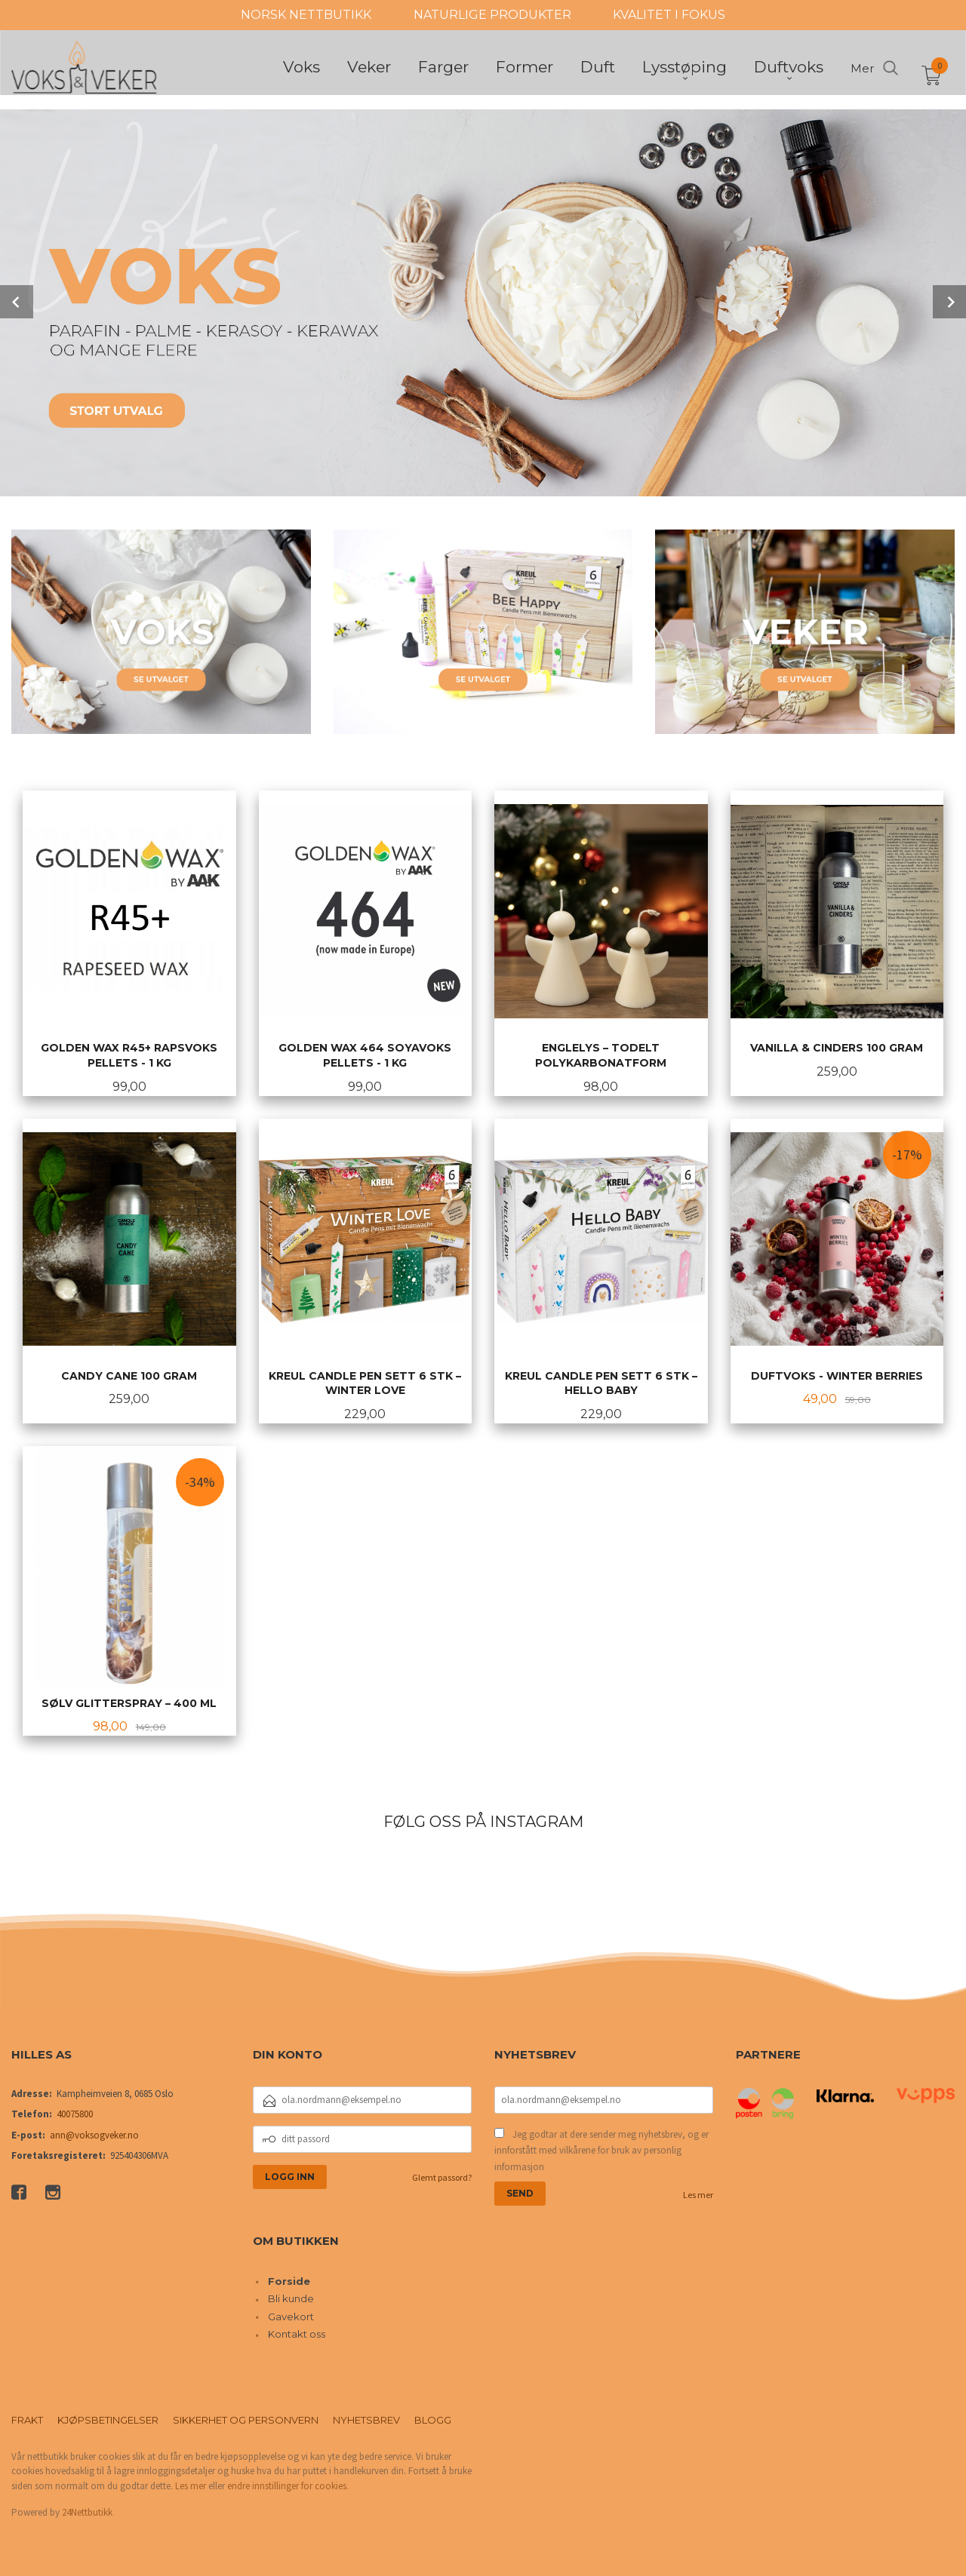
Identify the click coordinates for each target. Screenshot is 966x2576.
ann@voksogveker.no (94, 2133)
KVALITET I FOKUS (669, 15)
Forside (289, 2280)
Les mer (698, 2193)
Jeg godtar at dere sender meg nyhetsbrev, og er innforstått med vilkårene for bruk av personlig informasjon (601, 2149)
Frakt (27, 2418)
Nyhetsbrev (366, 2418)
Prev (16, 301)
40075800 (75, 2112)
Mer (862, 70)
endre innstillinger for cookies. (288, 2484)
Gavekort (291, 2315)
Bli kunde (291, 2297)
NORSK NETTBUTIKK (306, 15)
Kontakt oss (296, 2332)
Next (949, 301)
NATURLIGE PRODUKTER (492, 15)
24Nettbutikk (87, 2510)
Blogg (432, 2418)
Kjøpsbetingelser (107, 2418)
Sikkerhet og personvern (245, 2418)
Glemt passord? (442, 2175)
